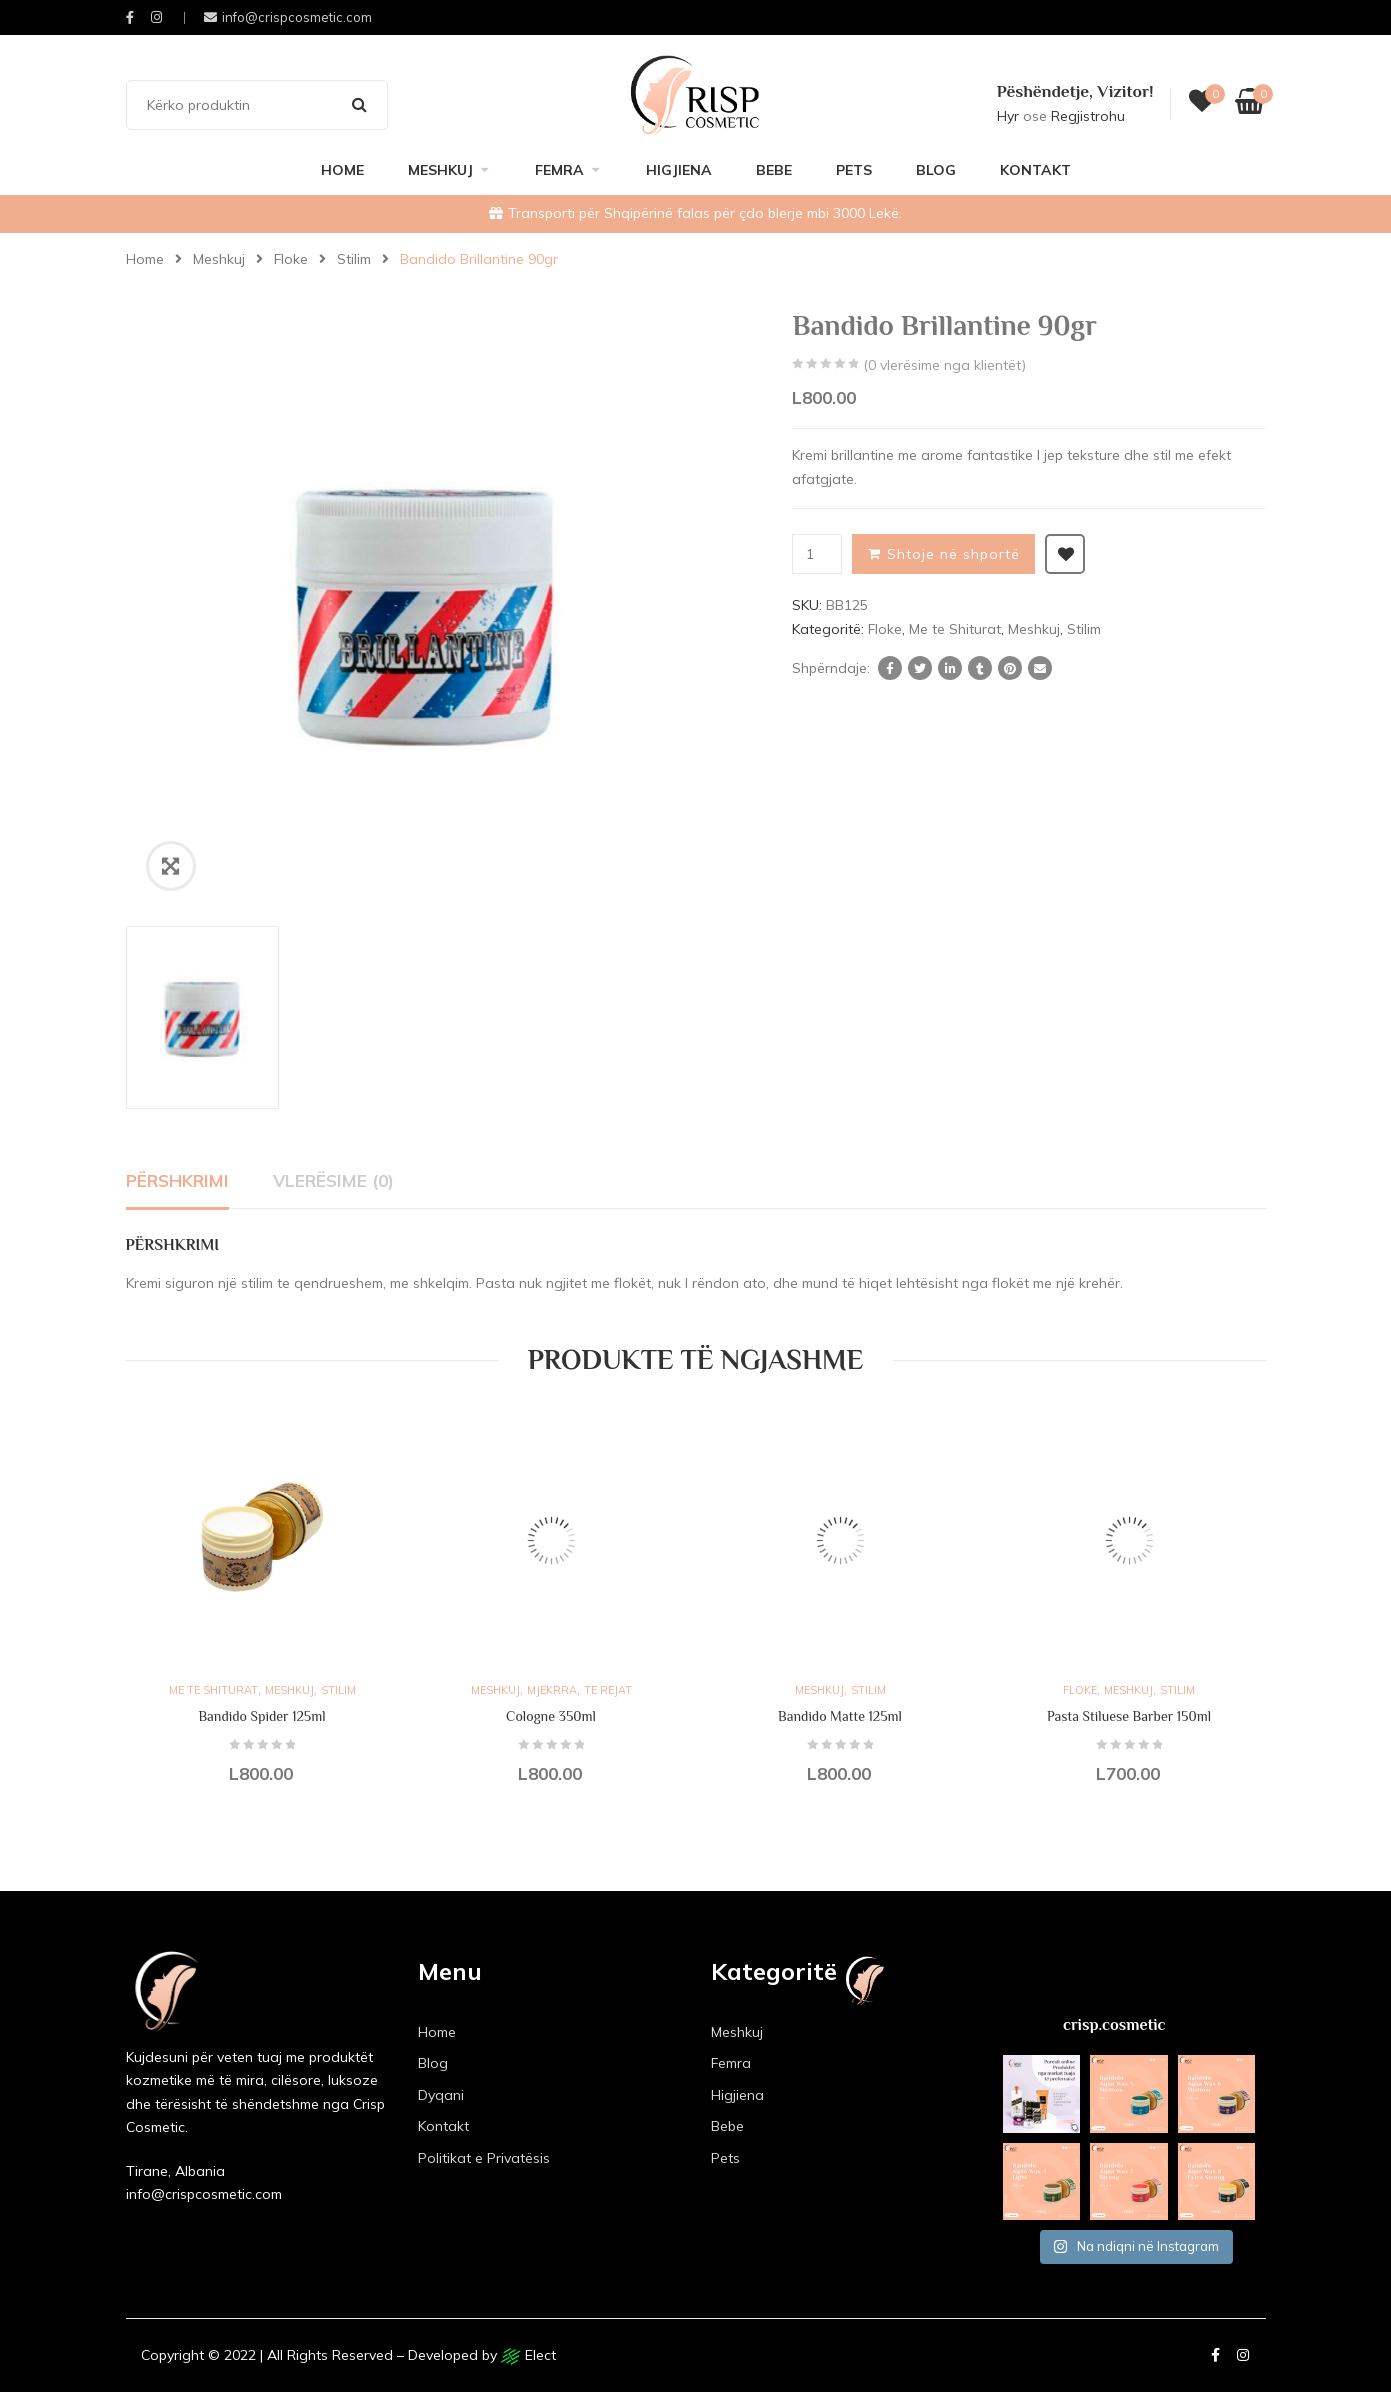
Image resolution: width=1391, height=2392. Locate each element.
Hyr (1008, 116)
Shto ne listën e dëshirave (1065, 554)
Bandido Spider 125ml (261, 1716)
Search (360, 105)
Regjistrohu (1088, 116)
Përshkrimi (177, 1180)
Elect (528, 2355)
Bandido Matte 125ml (840, 1716)
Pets (854, 170)
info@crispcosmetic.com (288, 17)
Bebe (774, 170)
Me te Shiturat (955, 629)
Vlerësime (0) (333, 1180)
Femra (559, 170)
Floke (291, 259)
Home (342, 170)
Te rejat (608, 1690)
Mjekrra (552, 1690)
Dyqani (441, 2095)
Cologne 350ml (551, 1716)
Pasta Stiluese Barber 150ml (1129, 1716)
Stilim (354, 259)
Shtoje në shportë (953, 554)
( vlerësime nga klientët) (944, 365)
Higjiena (679, 170)
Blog (936, 170)
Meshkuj (440, 170)
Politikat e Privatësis (484, 2158)
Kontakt (1035, 170)
